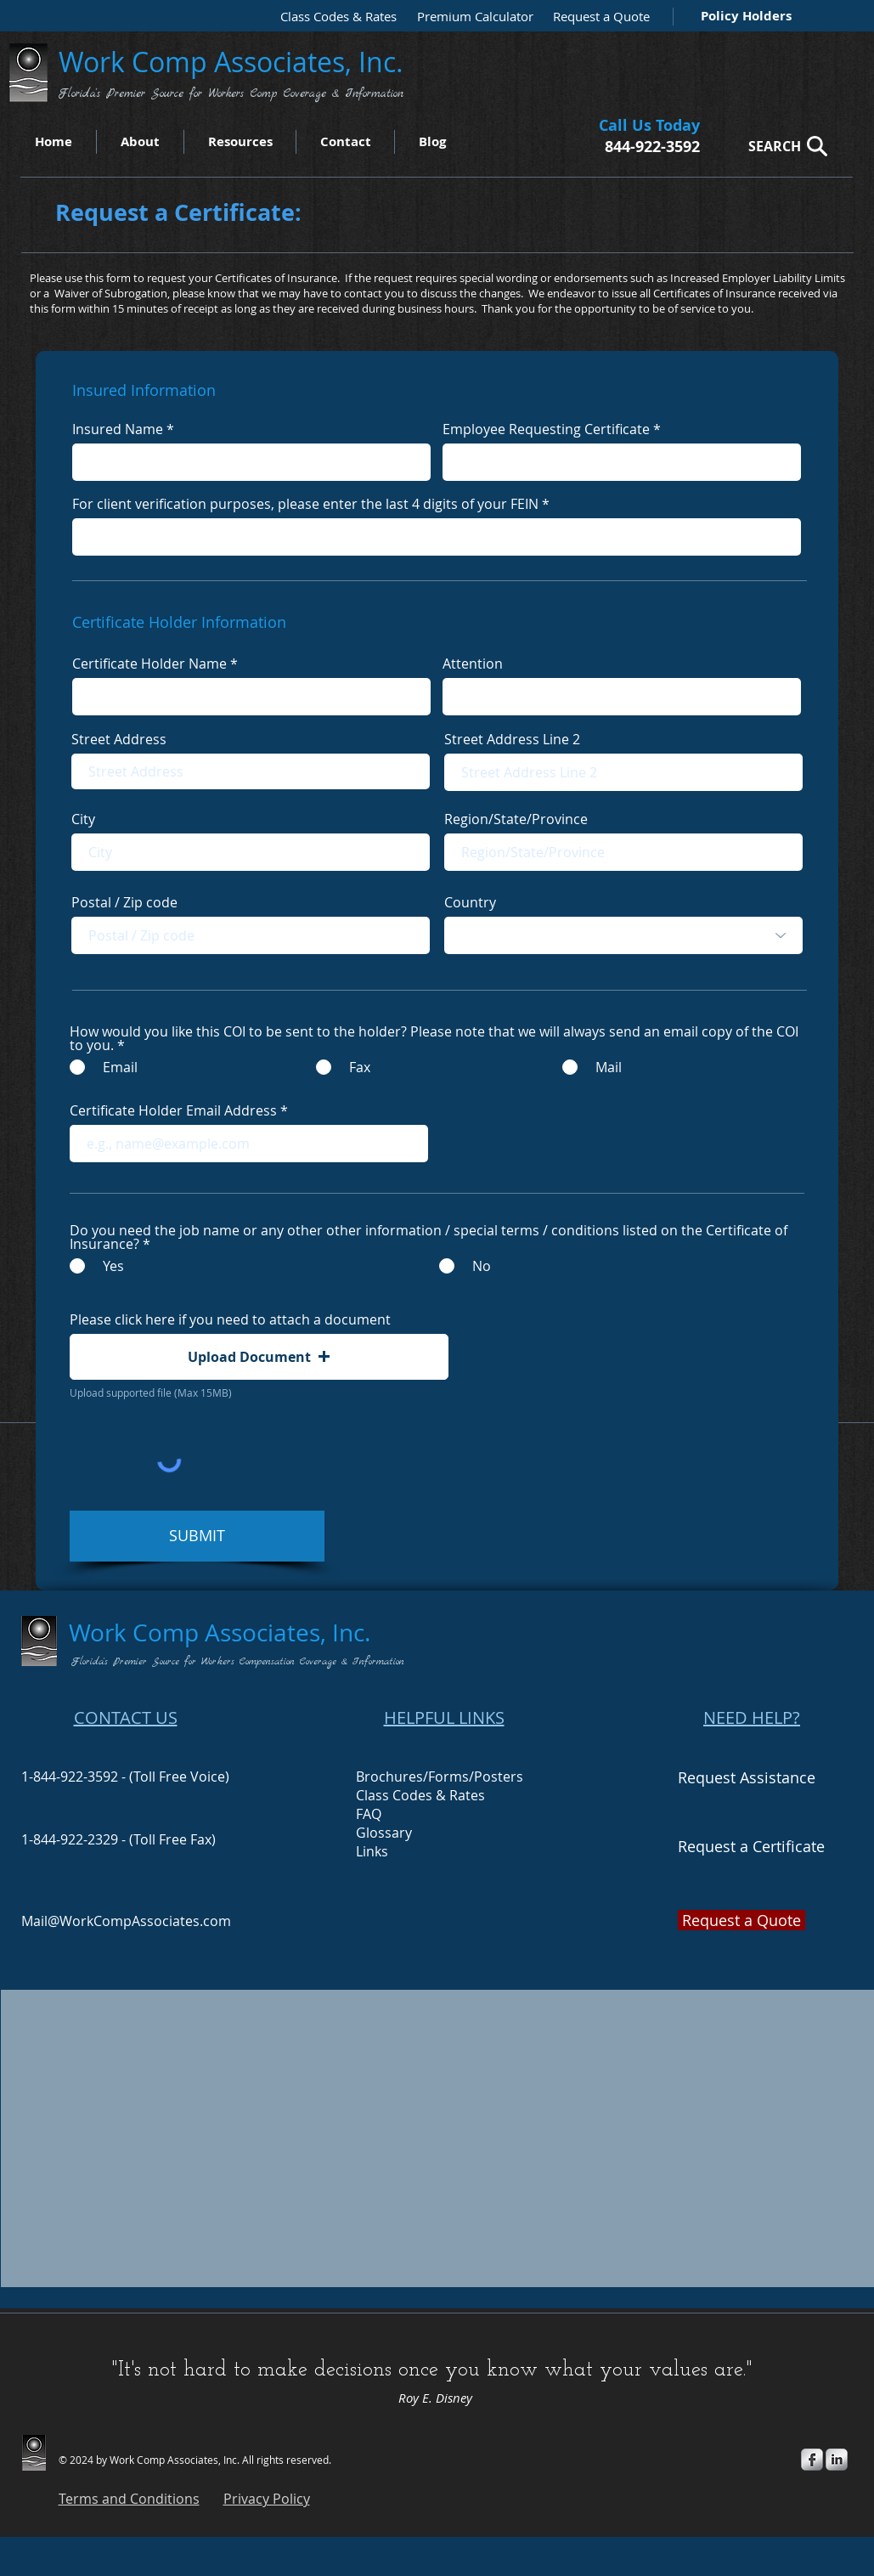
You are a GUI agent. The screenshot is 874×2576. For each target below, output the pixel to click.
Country (470, 902)
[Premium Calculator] (469, 16)
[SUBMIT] (197, 1536)
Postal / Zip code (124, 902)
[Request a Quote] (597, 16)
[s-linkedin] (837, 2460)
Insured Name (117, 429)
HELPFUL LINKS (444, 1717)
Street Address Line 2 (512, 739)
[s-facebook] (812, 2460)
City (83, 819)
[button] (259, 1357)
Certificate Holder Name (149, 663)
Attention (473, 663)
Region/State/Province (516, 819)
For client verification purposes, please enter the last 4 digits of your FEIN (305, 504)
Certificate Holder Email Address (173, 1110)
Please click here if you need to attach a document (230, 1319)
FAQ (368, 1814)
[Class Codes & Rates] (333, 16)
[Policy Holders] (743, 16)
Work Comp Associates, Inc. (234, 61)
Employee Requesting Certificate (546, 429)
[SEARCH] (783, 145)
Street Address (118, 739)
